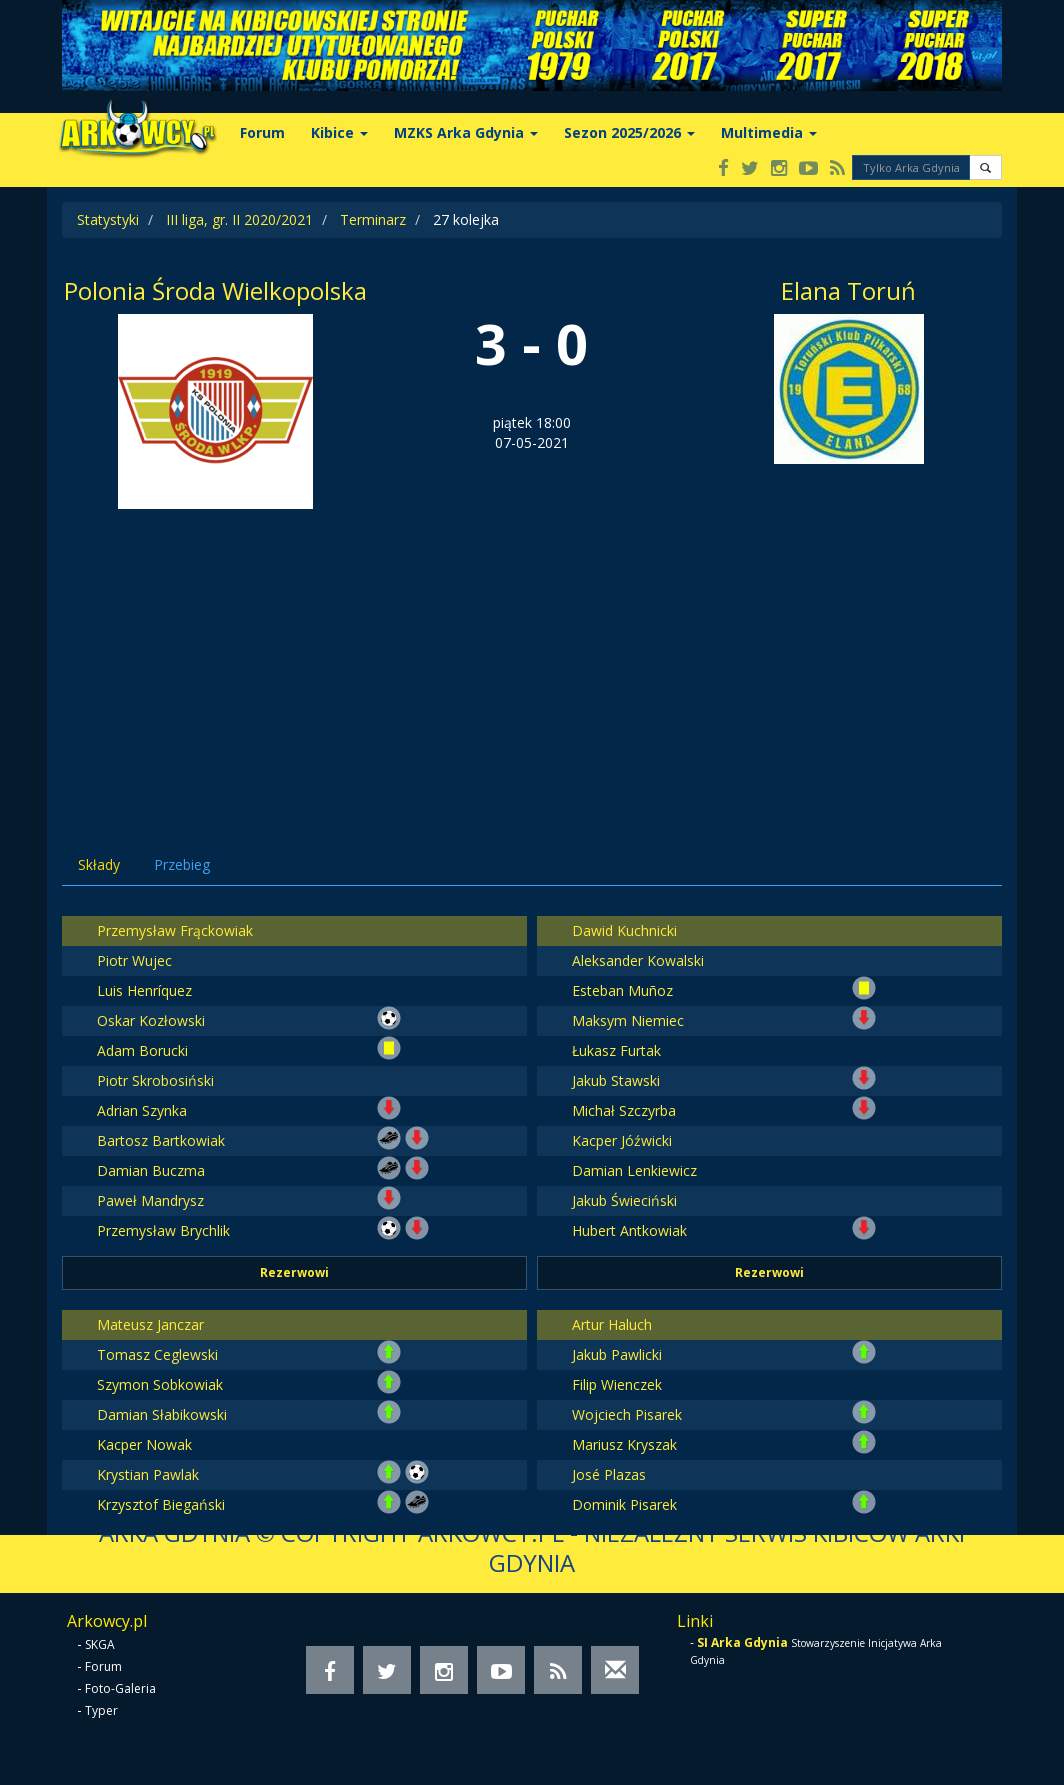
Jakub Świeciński (624, 1200)
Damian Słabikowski (162, 1414)
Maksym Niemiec (628, 1020)
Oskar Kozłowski (151, 1020)
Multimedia (769, 132)
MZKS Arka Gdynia (466, 132)
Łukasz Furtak (616, 1050)
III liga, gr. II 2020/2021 (239, 219)
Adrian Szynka (142, 1110)
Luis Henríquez (144, 990)
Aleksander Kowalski (638, 960)
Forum (262, 132)
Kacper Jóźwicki (622, 1140)
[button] (985, 167)
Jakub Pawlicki (617, 1354)
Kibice (339, 132)
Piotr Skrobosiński (155, 1080)
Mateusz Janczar (150, 1324)
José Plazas (609, 1474)
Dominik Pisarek (624, 1504)
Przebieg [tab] (182, 864)
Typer (101, 1710)
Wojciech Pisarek (627, 1414)
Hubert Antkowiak (629, 1230)
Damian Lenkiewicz (634, 1170)
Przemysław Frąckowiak (175, 930)
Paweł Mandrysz (150, 1200)
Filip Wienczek (617, 1384)
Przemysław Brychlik (163, 1230)
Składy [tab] (99, 864)
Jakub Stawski (616, 1080)
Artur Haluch (612, 1324)
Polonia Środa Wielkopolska (215, 290)
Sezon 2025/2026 (629, 132)
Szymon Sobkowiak (160, 1384)
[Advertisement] (532, 659)
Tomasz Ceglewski (157, 1354)
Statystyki (108, 219)
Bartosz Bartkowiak (161, 1140)
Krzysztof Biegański (161, 1504)
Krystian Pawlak (148, 1474)
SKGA (100, 1644)
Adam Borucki (142, 1050)
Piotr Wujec (134, 960)
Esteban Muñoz (622, 990)
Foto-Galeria (120, 1688)
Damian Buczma (151, 1170)
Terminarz (373, 219)
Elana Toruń (848, 290)
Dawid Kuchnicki (624, 930)
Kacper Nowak (144, 1444)
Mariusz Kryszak (624, 1444)
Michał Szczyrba (624, 1110)
